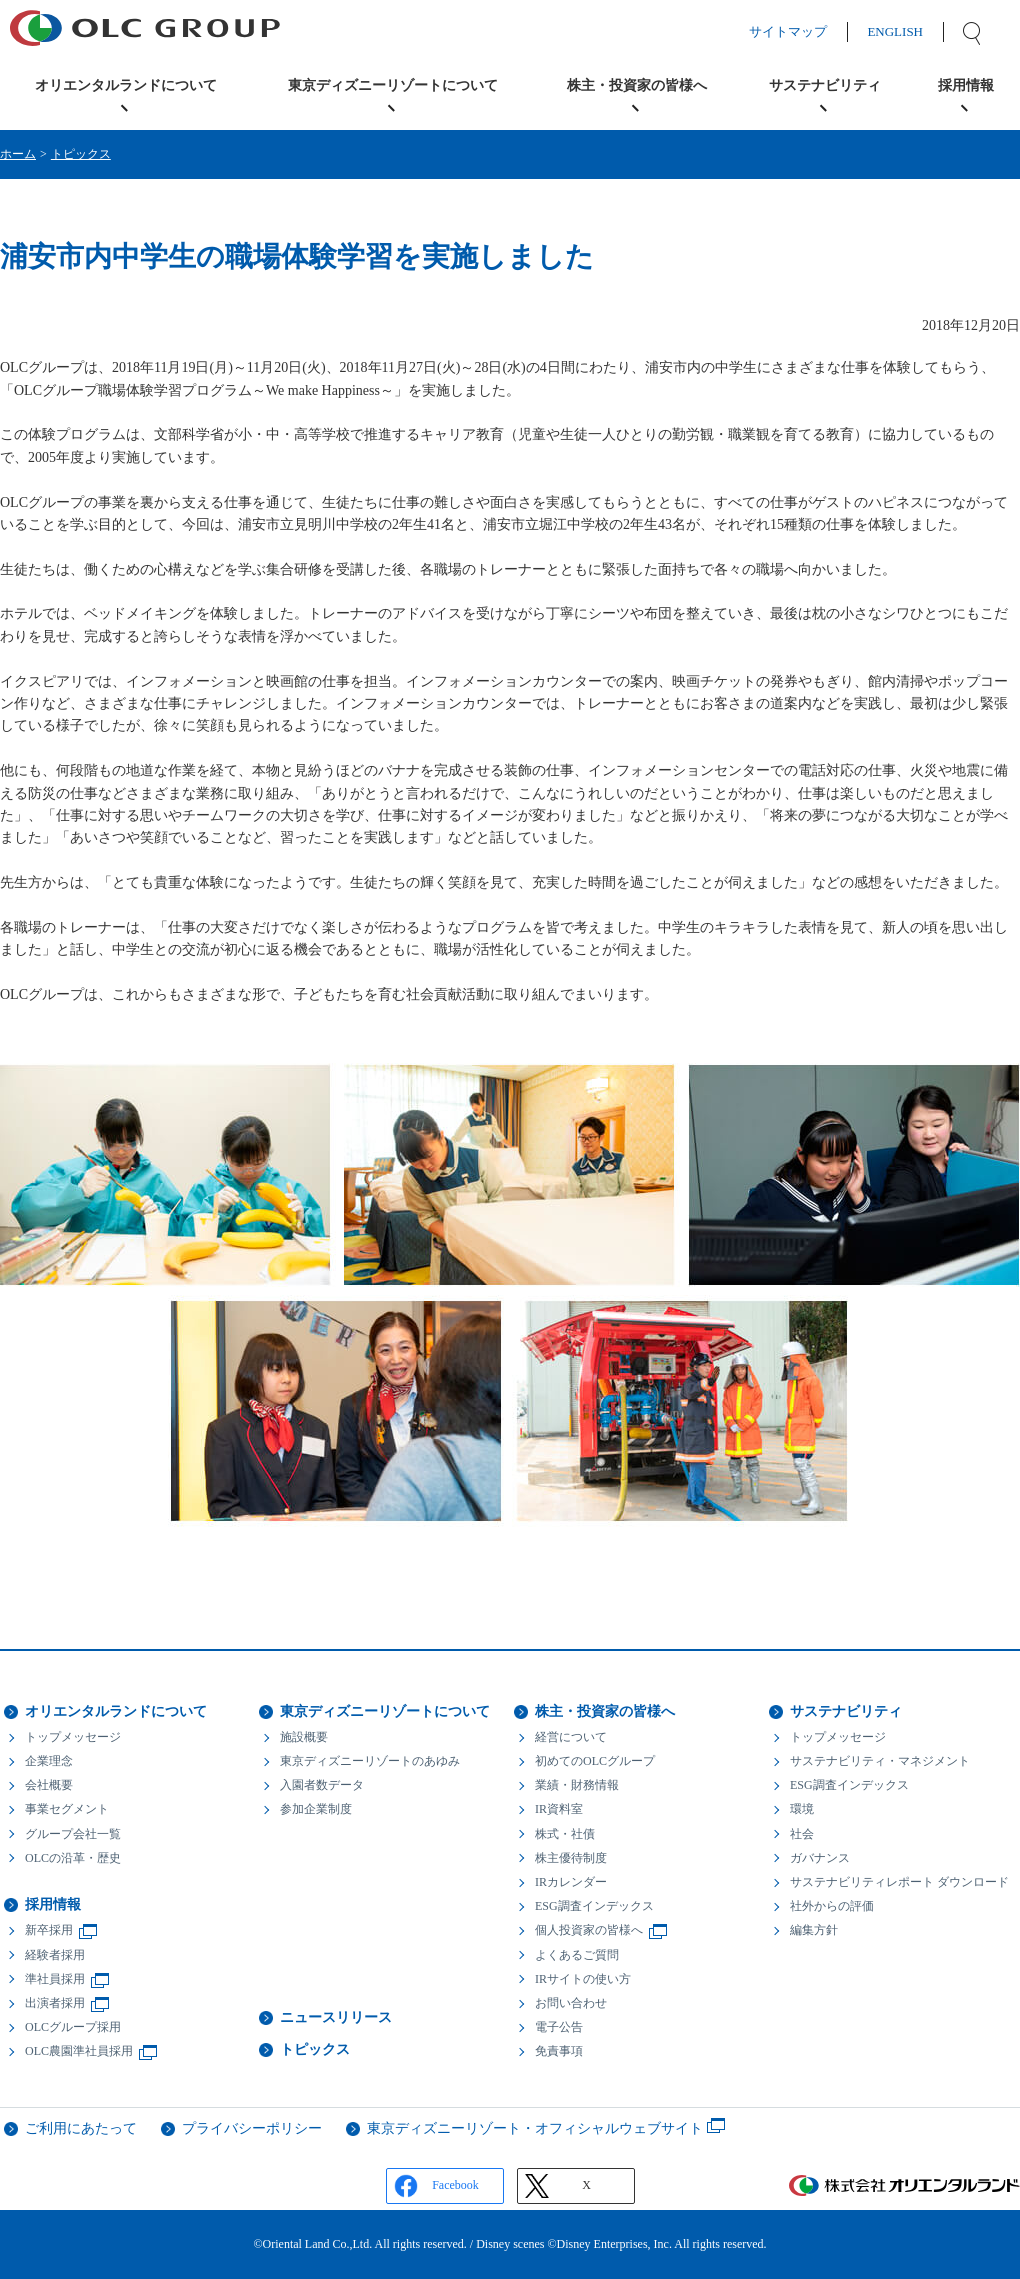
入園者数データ (322, 1785)
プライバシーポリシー (252, 2128)
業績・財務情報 (577, 1785)
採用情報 (53, 1904)
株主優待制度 (571, 1858)
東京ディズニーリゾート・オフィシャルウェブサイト (535, 2128)
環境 (802, 1809)
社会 (802, 1834)
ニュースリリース (336, 2017)
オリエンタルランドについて (116, 1711)
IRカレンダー (571, 1882)
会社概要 (49, 1785)
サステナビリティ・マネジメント (880, 1761)
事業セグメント (67, 1809)
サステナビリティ (846, 1711)
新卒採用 (49, 1930)
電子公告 (559, 2027)
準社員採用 (55, 1979)
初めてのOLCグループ (595, 1761)
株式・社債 (565, 1834)
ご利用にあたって (81, 2128)
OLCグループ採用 (73, 2027)
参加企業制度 (316, 1809)
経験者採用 (55, 1955)
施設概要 (304, 1737)
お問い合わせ (571, 2003)
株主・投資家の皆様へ (605, 1711)
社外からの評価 (832, 1906)
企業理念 (49, 1761)
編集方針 (814, 1930)
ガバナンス (820, 1858)
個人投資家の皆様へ (589, 1930)
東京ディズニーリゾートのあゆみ (370, 1761)
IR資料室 (559, 1809)
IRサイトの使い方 (583, 1979)
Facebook (455, 2185)
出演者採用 (55, 2003)
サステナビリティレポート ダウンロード (899, 1882)
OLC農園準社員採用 (79, 2051)
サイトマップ (808, 31)
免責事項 (559, 2051)
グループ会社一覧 (73, 1834)
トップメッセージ (73, 1737)
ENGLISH (915, 31)
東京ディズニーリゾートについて (385, 1711)
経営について (571, 1737)
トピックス (81, 154)
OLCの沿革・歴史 (73, 1858)
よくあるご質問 (577, 1955)
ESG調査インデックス (594, 1906)
